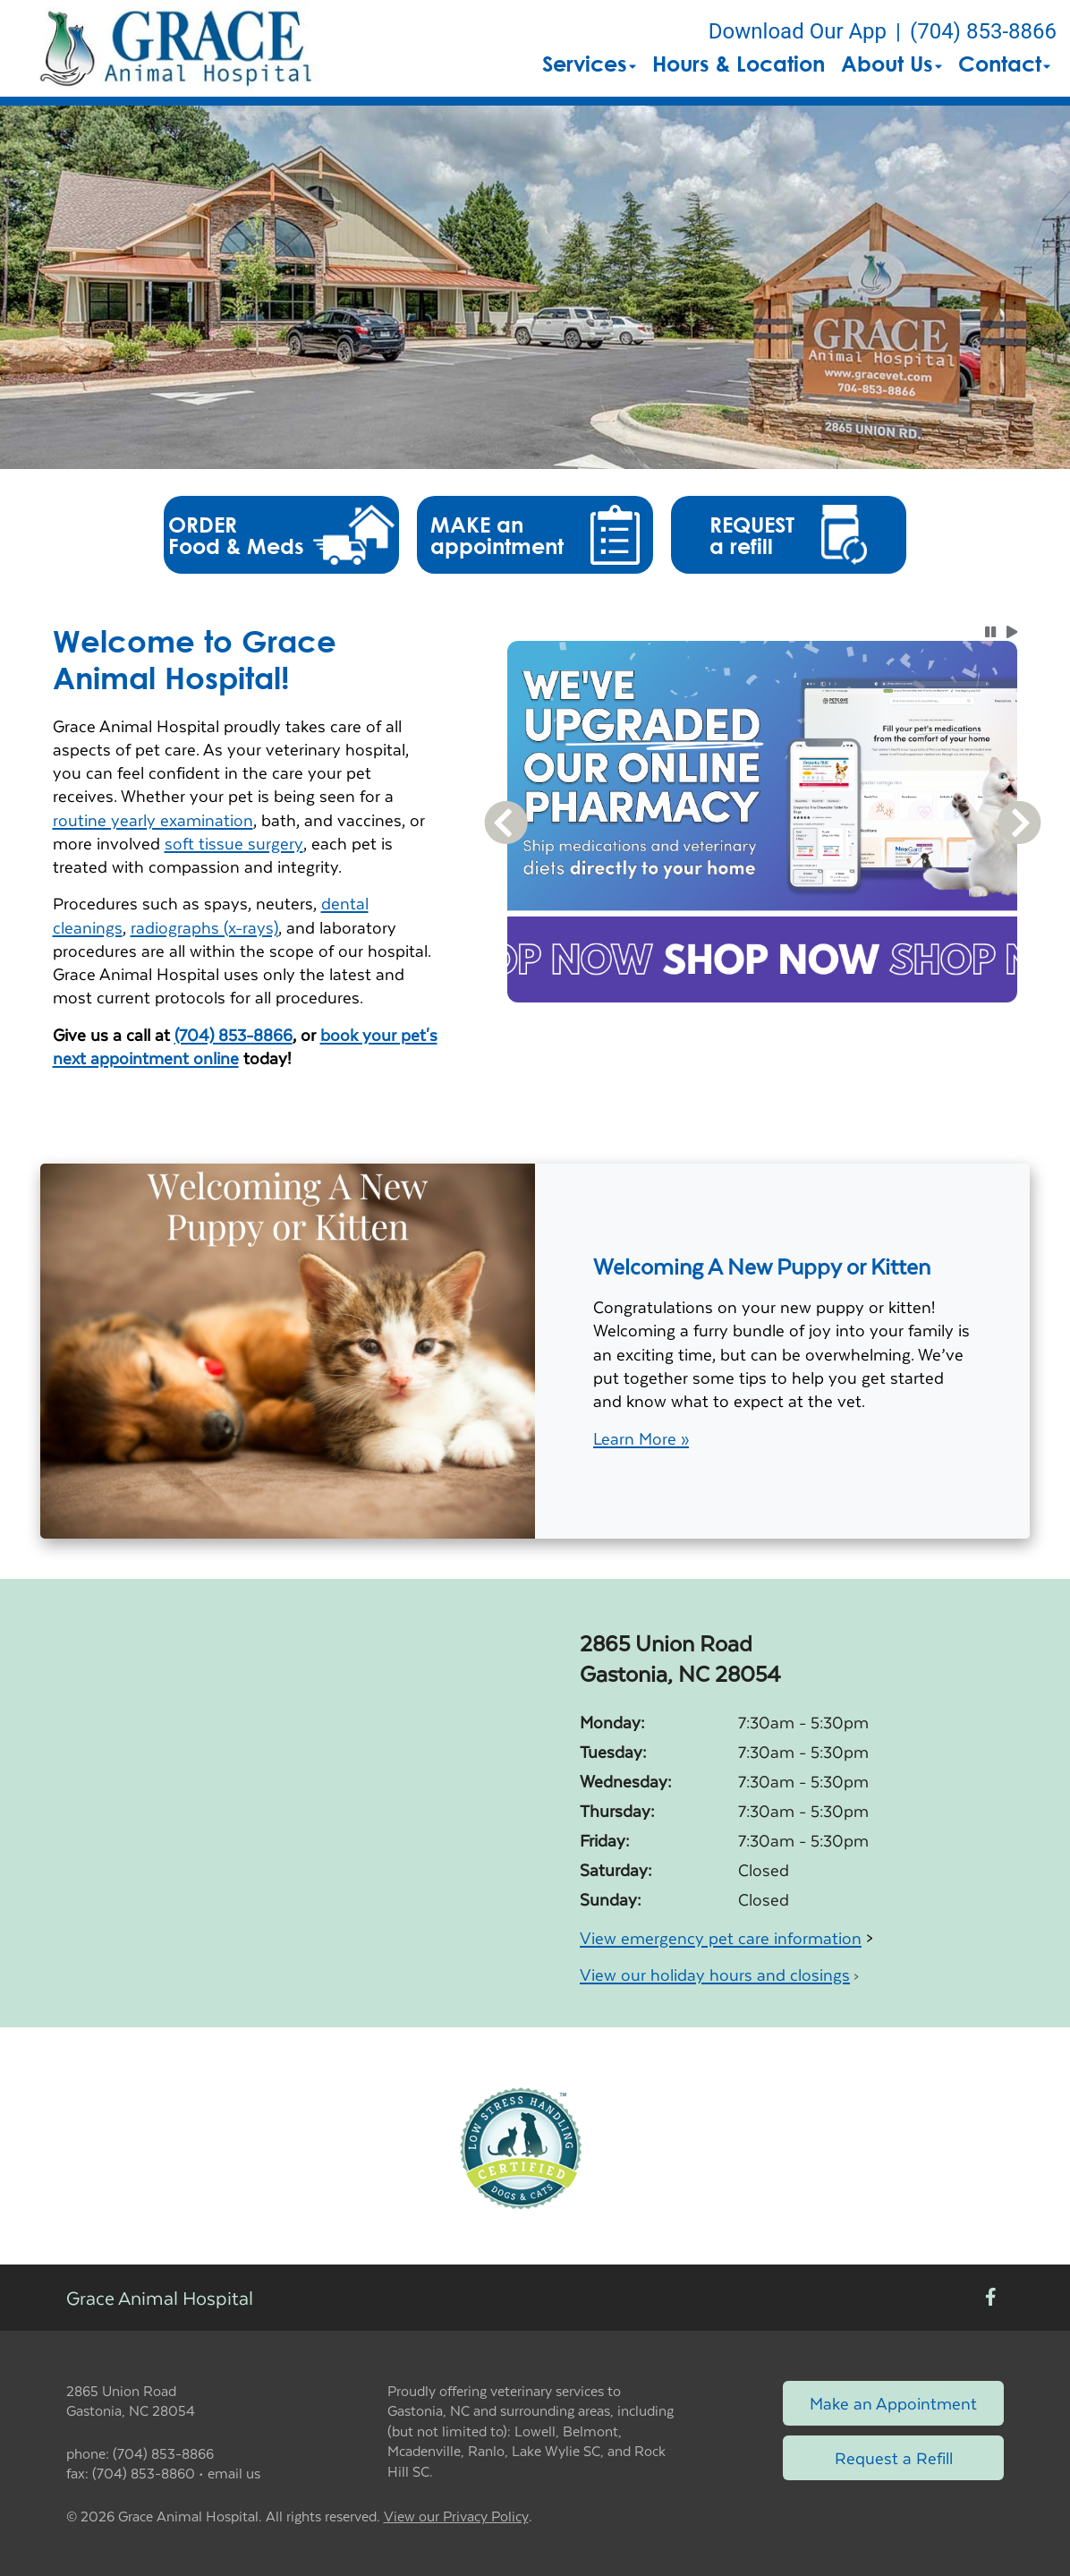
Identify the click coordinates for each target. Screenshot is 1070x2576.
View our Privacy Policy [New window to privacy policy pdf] (456, 2516)
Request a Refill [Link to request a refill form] (894, 2457)
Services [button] (589, 63)
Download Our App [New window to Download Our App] (798, 31)
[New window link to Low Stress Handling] (520, 2146)
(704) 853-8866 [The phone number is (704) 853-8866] (983, 31)
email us (234, 2472)
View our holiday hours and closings (715, 1974)
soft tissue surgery (234, 843)
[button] (175, 48)
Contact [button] (1004, 63)
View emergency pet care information (721, 1937)
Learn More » (641, 1438)
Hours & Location (738, 63)
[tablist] (762, 1024)
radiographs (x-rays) (204, 927)
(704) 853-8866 (233, 1034)
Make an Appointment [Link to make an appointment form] (893, 2403)
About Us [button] (891, 63)
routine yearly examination (153, 819)
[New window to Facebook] (991, 2297)
